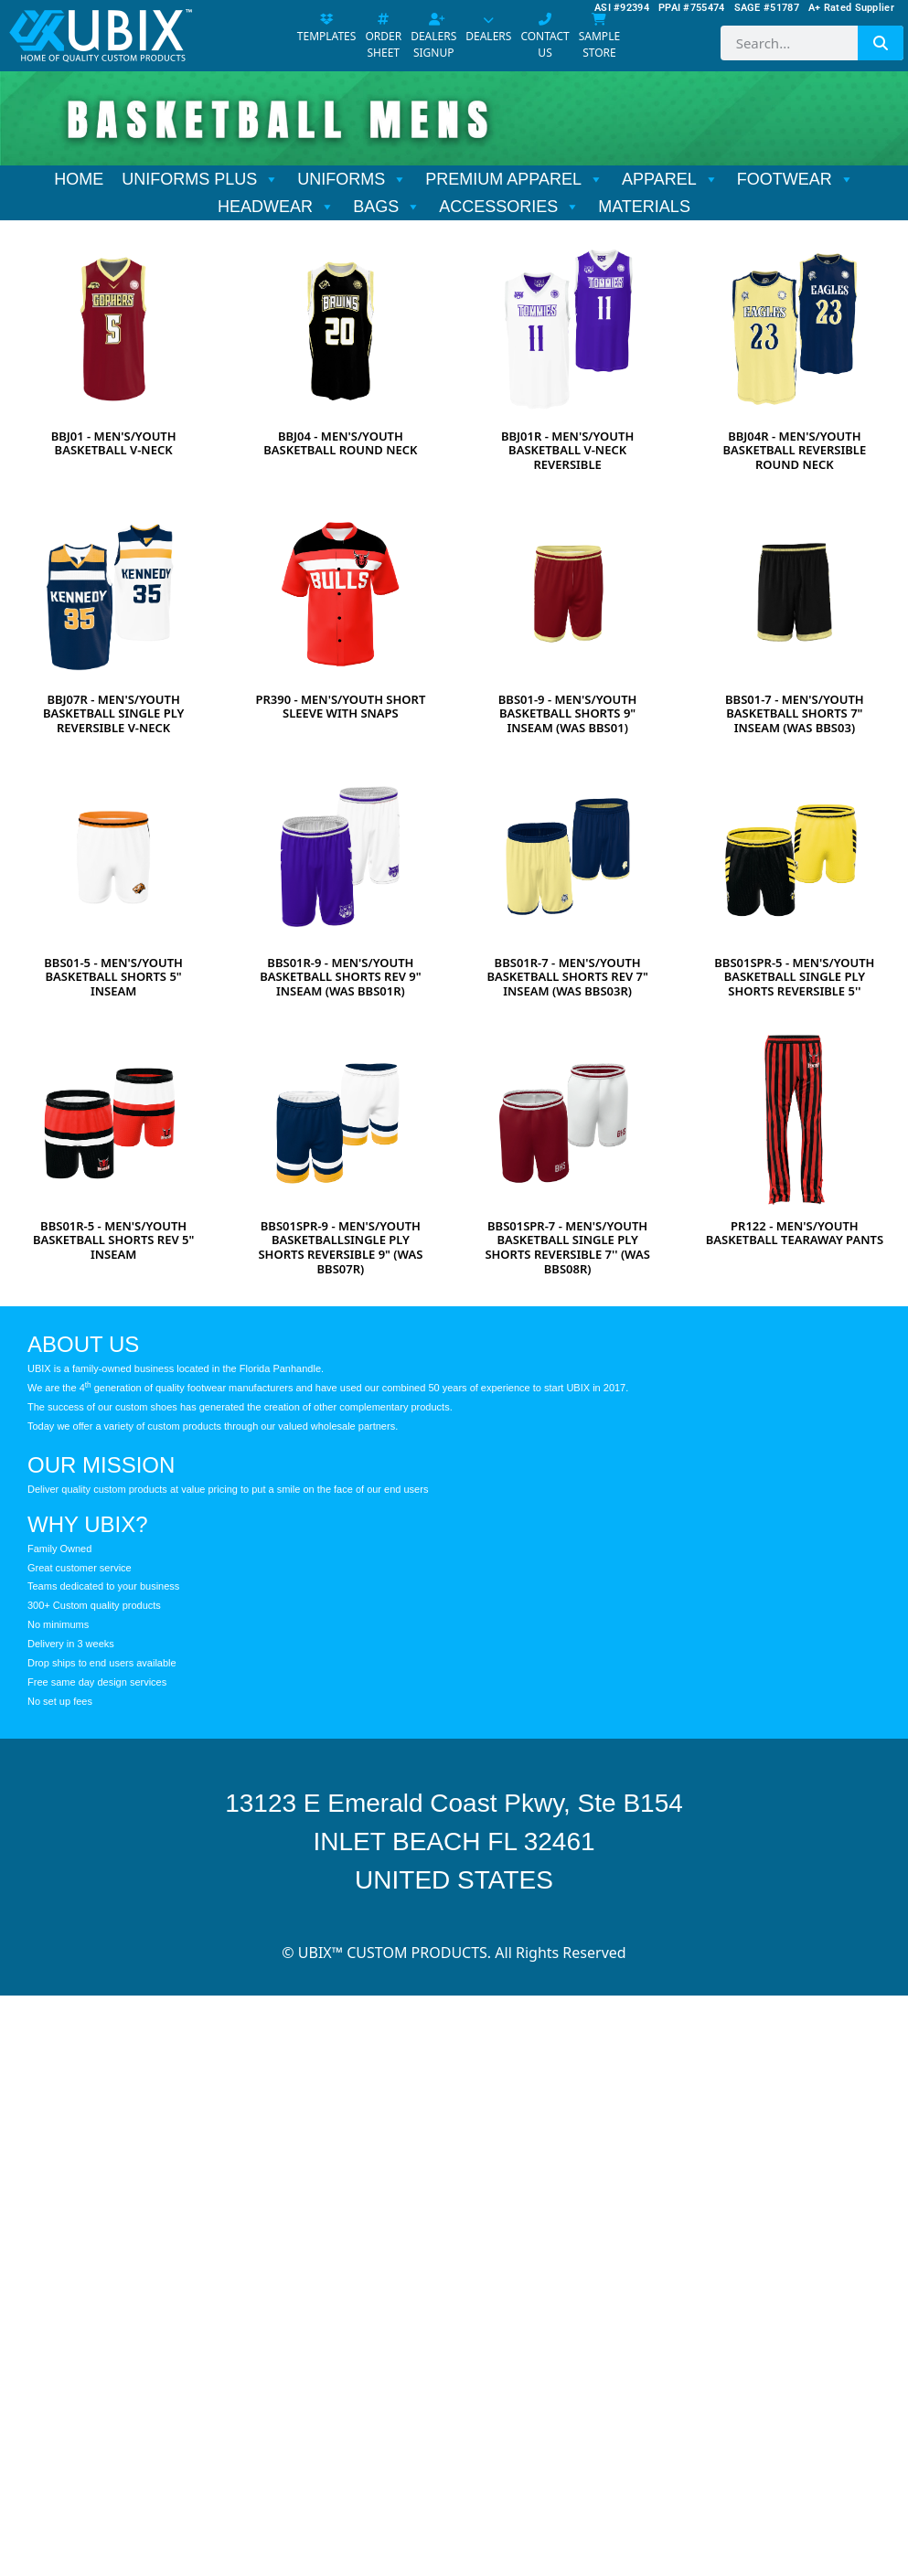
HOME (78, 179)
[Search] (880, 43)
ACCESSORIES (509, 206)
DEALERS (488, 29)
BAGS (387, 206)
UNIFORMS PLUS (200, 179)
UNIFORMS (352, 179)
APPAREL (670, 179)
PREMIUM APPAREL (514, 179)
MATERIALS (644, 206)
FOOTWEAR (795, 179)
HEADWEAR (276, 206)
